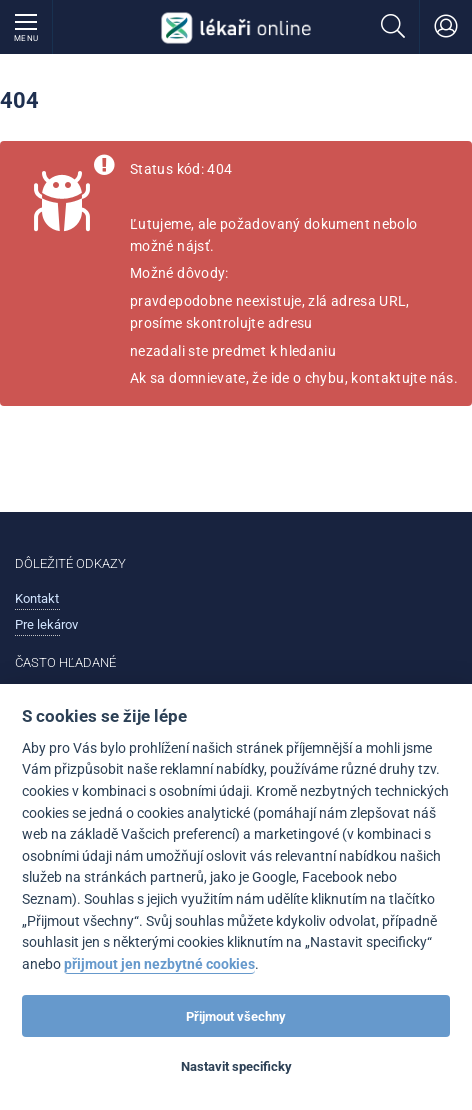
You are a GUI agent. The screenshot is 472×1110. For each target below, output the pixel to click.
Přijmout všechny (236, 1016)
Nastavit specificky (236, 1066)
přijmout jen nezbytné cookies (159, 964)
